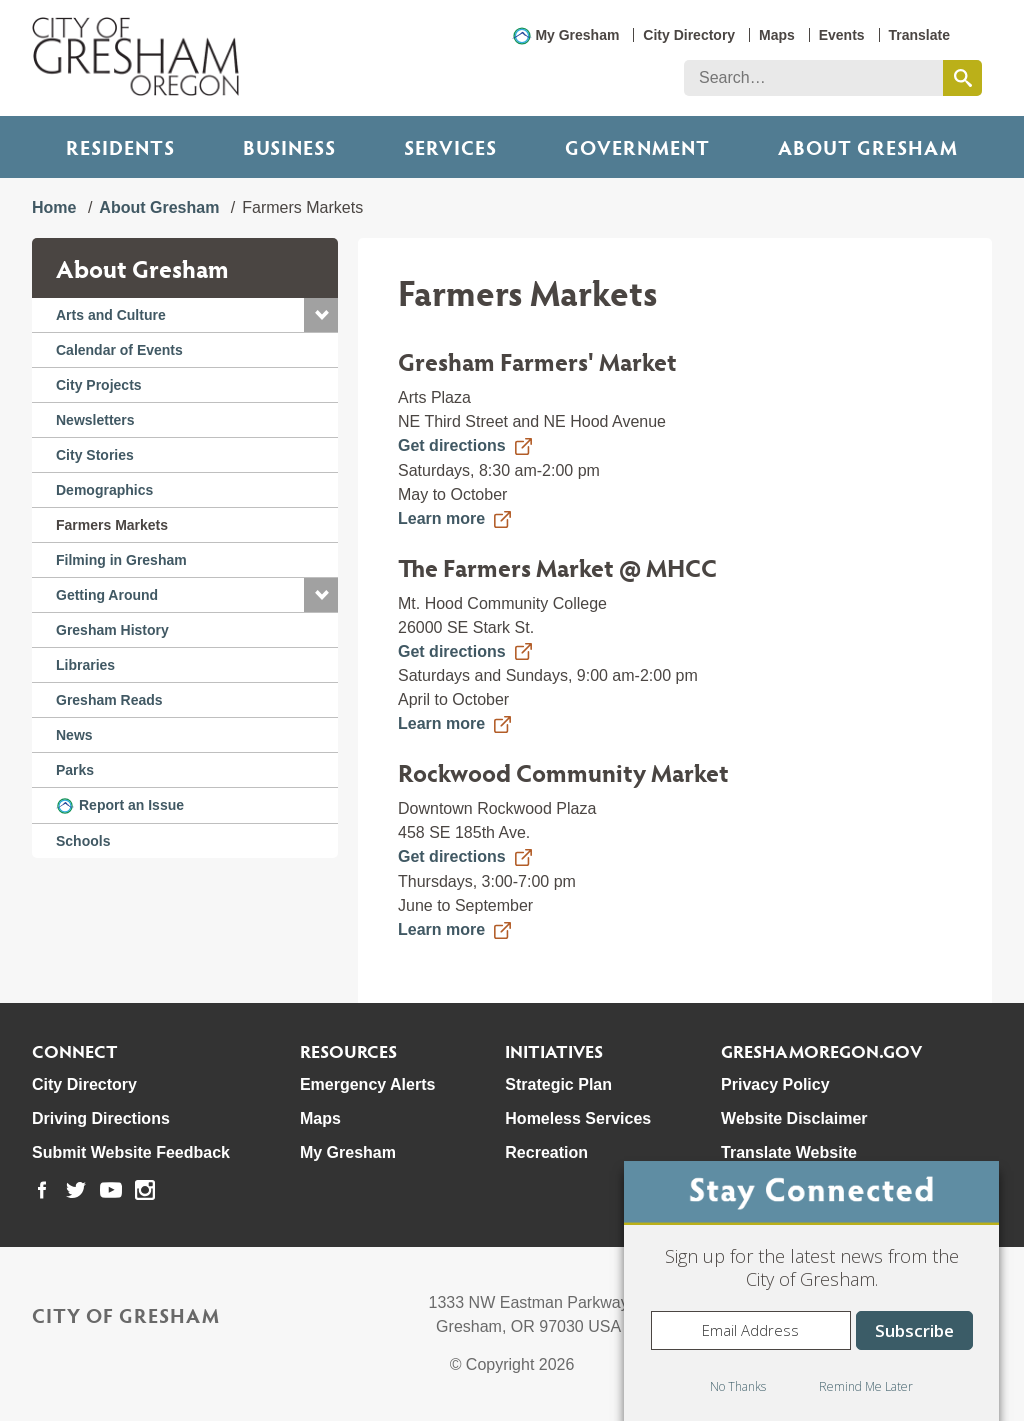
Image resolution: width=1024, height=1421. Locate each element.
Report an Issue (131, 805)
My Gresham (577, 35)
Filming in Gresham (121, 560)
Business (289, 147)
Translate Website (789, 1152)
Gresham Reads (109, 700)
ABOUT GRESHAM (868, 147)
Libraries (85, 665)
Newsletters (95, 420)
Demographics (104, 490)
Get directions (452, 445)
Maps (777, 35)
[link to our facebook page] (42, 1190)
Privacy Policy (775, 1084)
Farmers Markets (112, 525)
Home (54, 207)
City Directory (689, 35)
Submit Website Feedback (131, 1152)
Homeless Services (578, 1118)
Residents (120, 147)
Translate (919, 35)
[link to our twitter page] (76, 1190)
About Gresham (159, 207)
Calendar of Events (119, 350)
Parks (75, 770)
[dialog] (811, 1291)
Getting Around (107, 595)
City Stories (95, 455)
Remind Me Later (866, 1386)
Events (842, 35)
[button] (321, 315)
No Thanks (738, 1386)
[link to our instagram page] (145, 1190)
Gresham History (112, 630)
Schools (83, 841)
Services (450, 147)
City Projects (99, 385)
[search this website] (962, 78)
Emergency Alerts (367, 1084)
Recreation (546, 1152)
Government (637, 147)
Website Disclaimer (794, 1118)
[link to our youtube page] (111, 1190)
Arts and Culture (111, 315)
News (74, 735)
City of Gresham (126, 1315)
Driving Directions (101, 1118)
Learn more (441, 518)
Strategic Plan (558, 1084)
